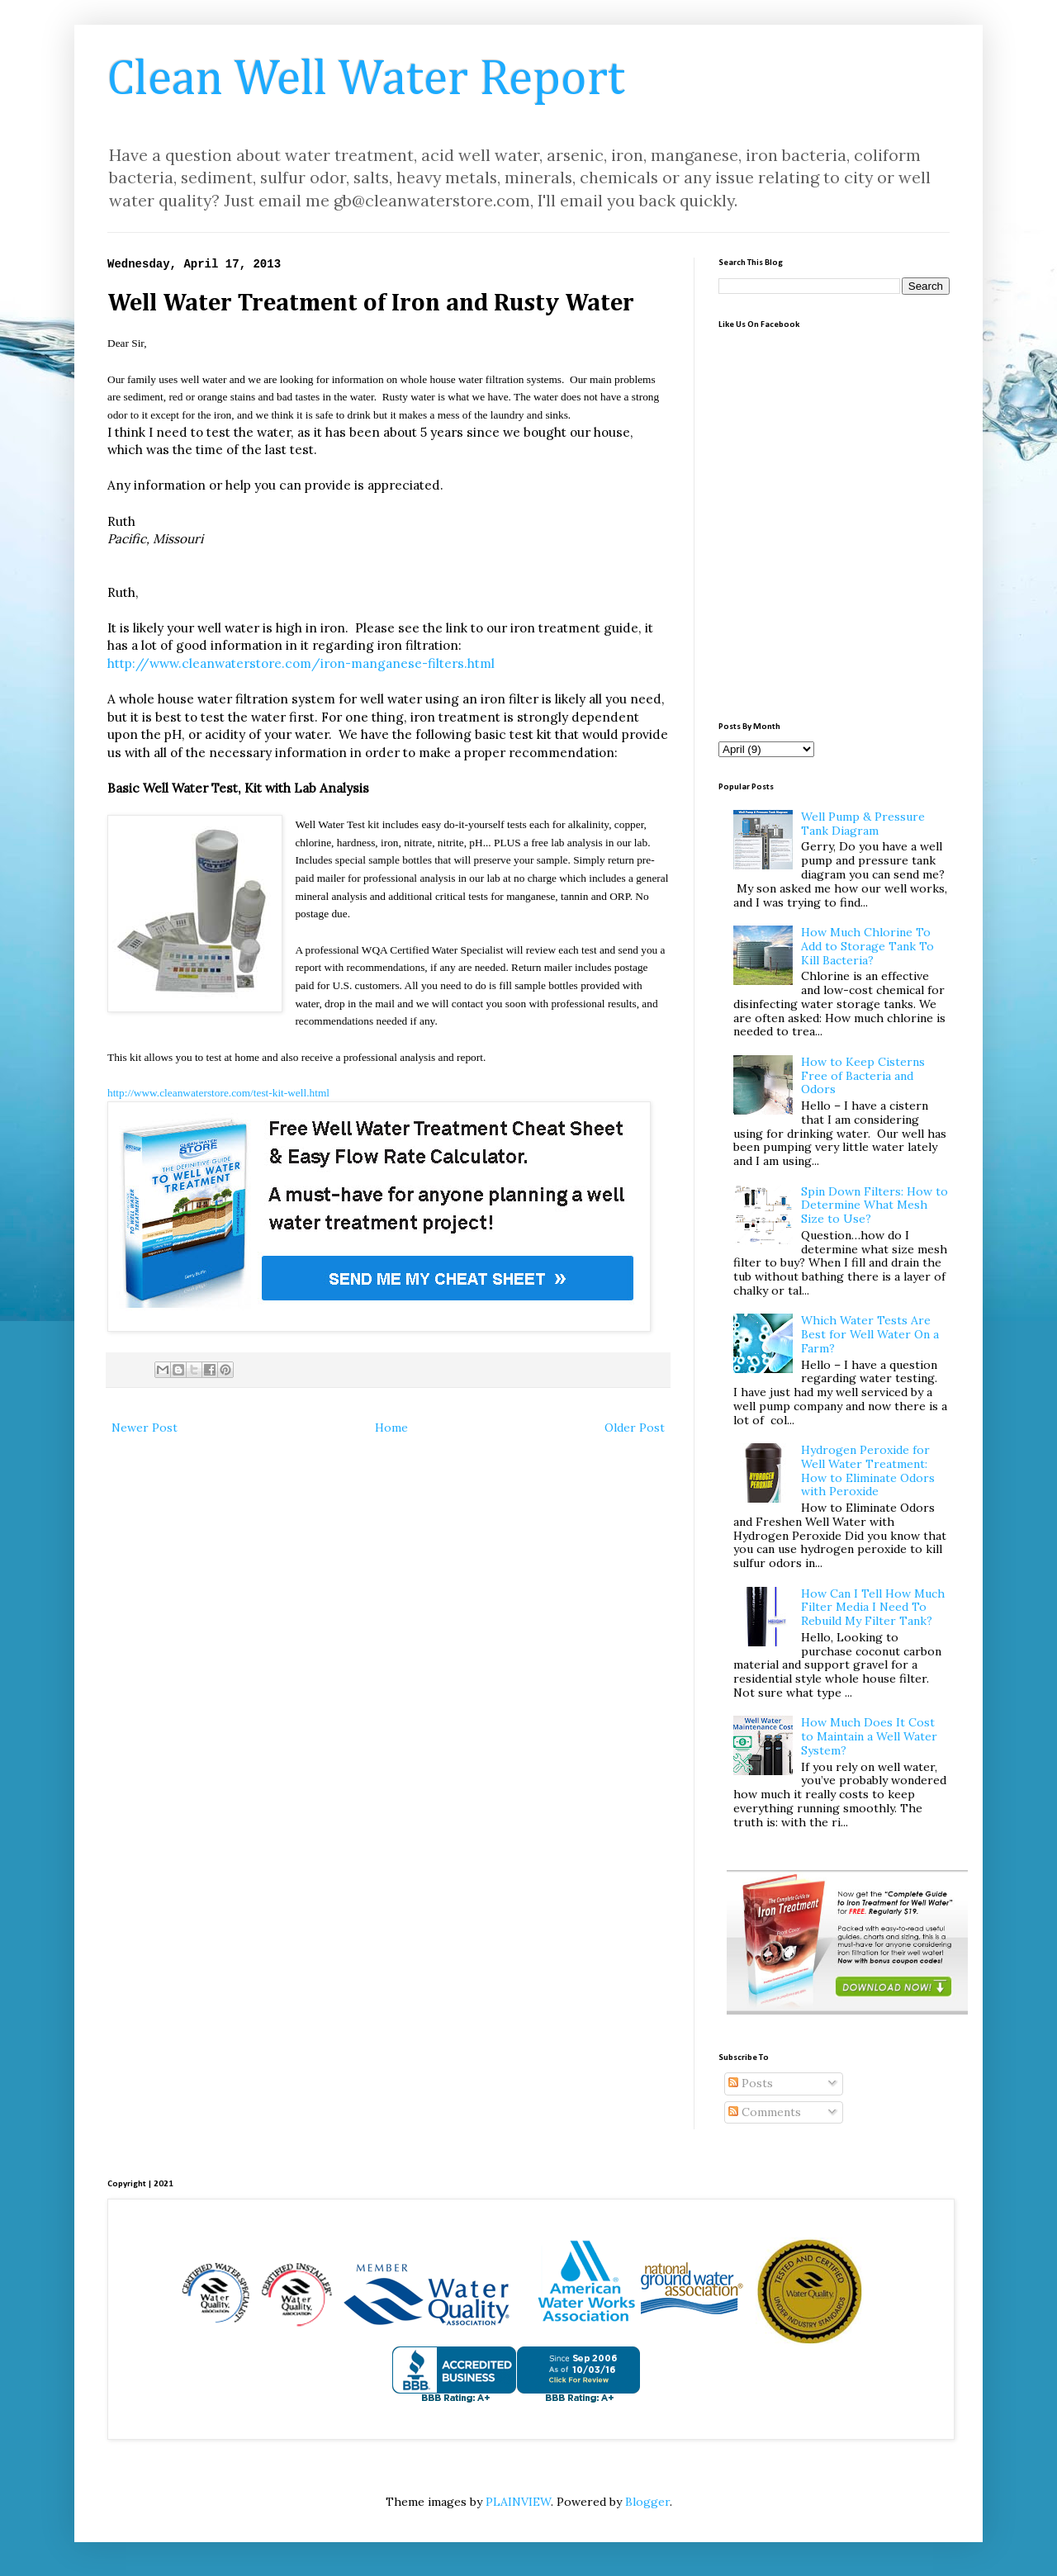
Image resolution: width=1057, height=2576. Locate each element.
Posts (750, 2083)
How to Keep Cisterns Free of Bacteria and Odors (863, 1075)
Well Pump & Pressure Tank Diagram (863, 823)
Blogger (647, 2501)
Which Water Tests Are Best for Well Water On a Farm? (870, 1334)
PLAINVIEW (518, 2501)
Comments (764, 2112)
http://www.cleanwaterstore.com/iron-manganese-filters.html (301, 663)
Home (391, 1427)
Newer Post (144, 1427)
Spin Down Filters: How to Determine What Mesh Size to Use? (874, 1205)
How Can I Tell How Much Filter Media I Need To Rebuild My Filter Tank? (873, 1607)
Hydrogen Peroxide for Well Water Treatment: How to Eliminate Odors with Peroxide (868, 1470)
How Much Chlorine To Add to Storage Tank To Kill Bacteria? (867, 946)
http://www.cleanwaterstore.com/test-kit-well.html (218, 1093)
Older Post (634, 1427)
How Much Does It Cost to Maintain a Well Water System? (869, 1736)
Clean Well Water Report (366, 80)
